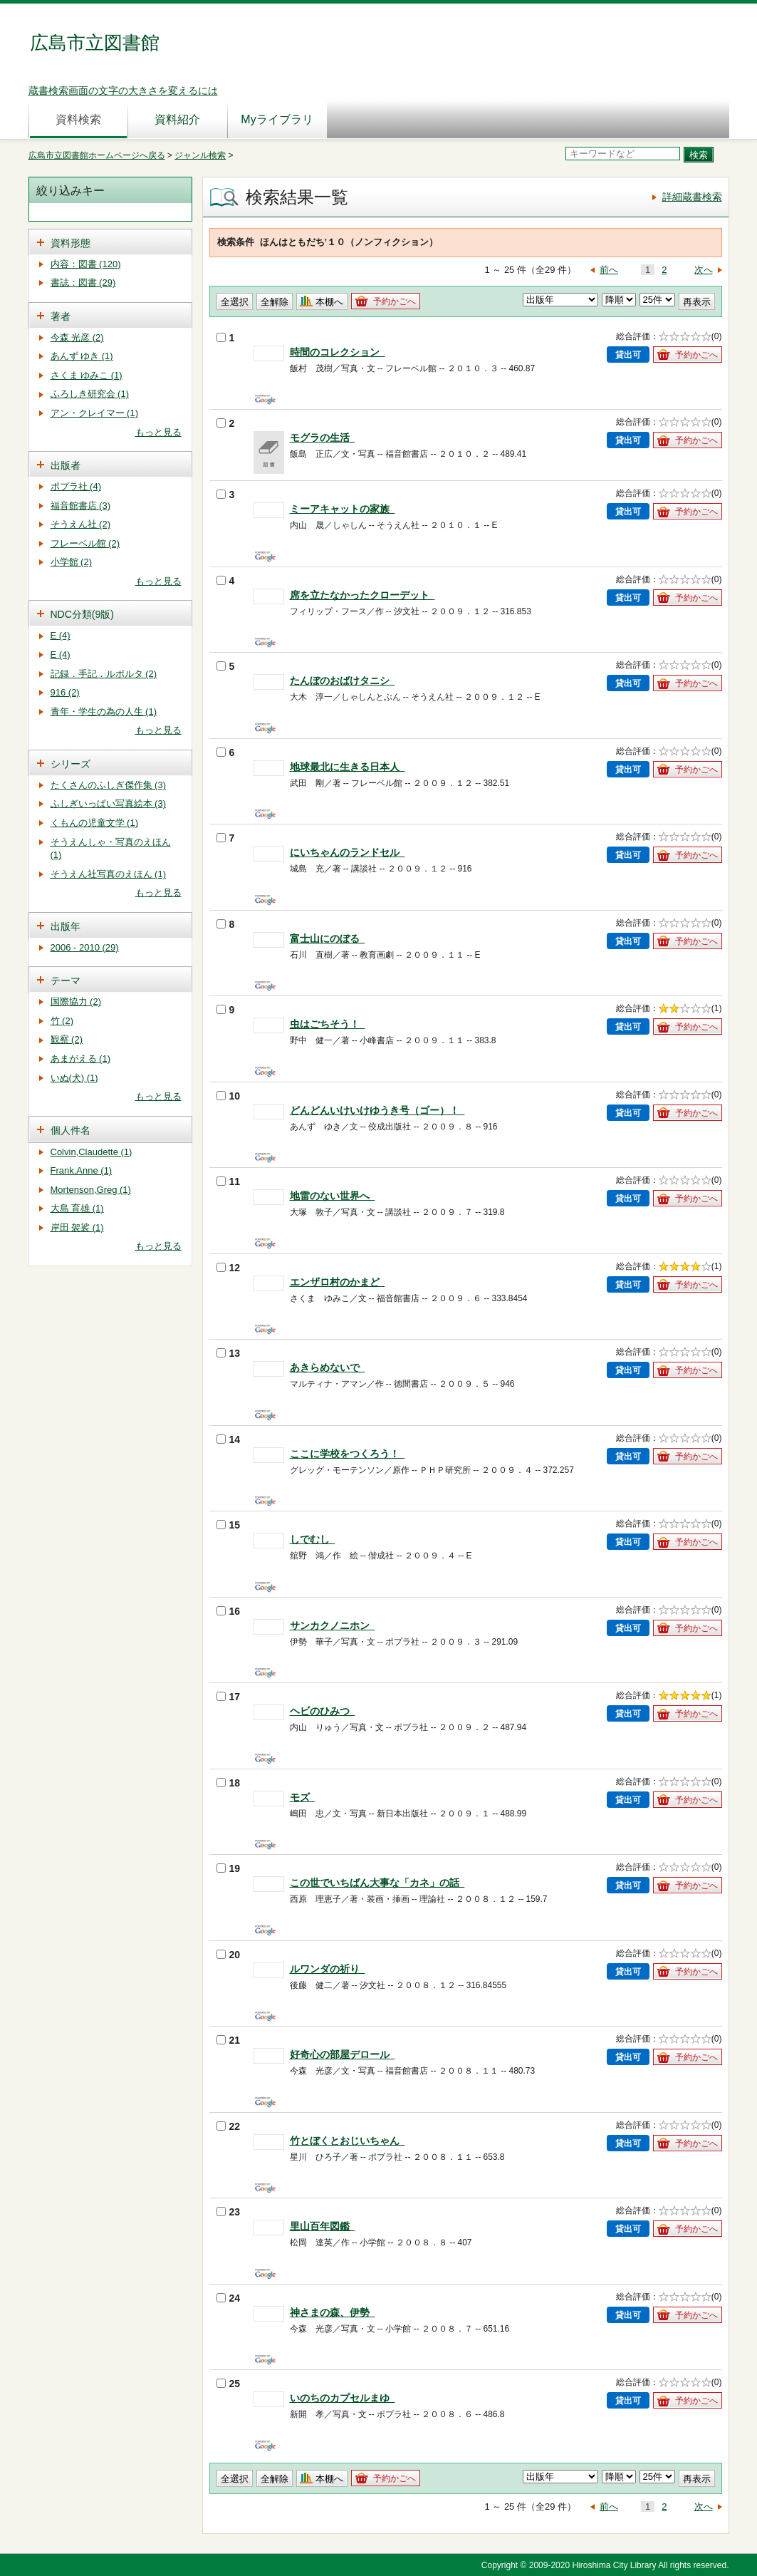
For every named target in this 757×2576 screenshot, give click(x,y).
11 (228, 1181)
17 (228, 1696)
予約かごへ (394, 301)
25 (228, 2383)
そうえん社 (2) (81, 524)
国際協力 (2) (76, 1001)
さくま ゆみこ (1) (86, 375)
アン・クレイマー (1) (95, 413)
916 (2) (65, 692)
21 (228, 2040)
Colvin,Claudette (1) (91, 1152)
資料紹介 (177, 119)
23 (228, 2212)
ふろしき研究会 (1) (90, 393)
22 (228, 2126)
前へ (609, 269)
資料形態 (70, 243)
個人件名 (70, 1130)
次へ (703, 269)
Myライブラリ (277, 119)
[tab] (110, 242)
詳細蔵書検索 (692, 196)
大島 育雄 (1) (77, 1208)
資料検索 (78, 119)
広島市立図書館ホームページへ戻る (96, 155)
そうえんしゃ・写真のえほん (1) (111, 849)
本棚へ (329, 301)
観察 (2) (67, 1039)
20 (228, 1954)
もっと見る (158, 432)
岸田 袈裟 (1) (77, 1227)
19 (228, 1868)
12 (228, 1267)
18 (228, 1783)
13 (228, 1353)
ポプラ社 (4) (76, 486)
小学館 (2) (72, 562)
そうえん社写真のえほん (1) (109, 874)
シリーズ (70, 764)
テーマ (65, 980)
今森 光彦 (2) (77, 337)
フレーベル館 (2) (85, 543)
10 (228, 1096)
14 (228, 1439)
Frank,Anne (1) (82, 1170)
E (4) (61, 635)
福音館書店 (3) (81, 505)
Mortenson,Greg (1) (91, 1189)
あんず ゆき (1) (82, 356)
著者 (61, 316)
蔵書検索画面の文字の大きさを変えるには (123, 90)
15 (228, 1525)
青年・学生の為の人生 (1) (104, 711)
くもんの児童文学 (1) (95, 822)
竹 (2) (62, 1020)
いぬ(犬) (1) (74, 1077)
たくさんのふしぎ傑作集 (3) (109, 785)
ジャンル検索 (200, 155)
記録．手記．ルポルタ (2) (104, 673)
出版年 (65, 926)
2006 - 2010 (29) (85, 947)
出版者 (65, 465)
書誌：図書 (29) (83, 282)
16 (228, 1611)
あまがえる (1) (81, 1058)
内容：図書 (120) (86, 264)
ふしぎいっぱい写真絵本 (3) (109, 803)
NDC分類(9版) (82, 614)
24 (228, 2298)
